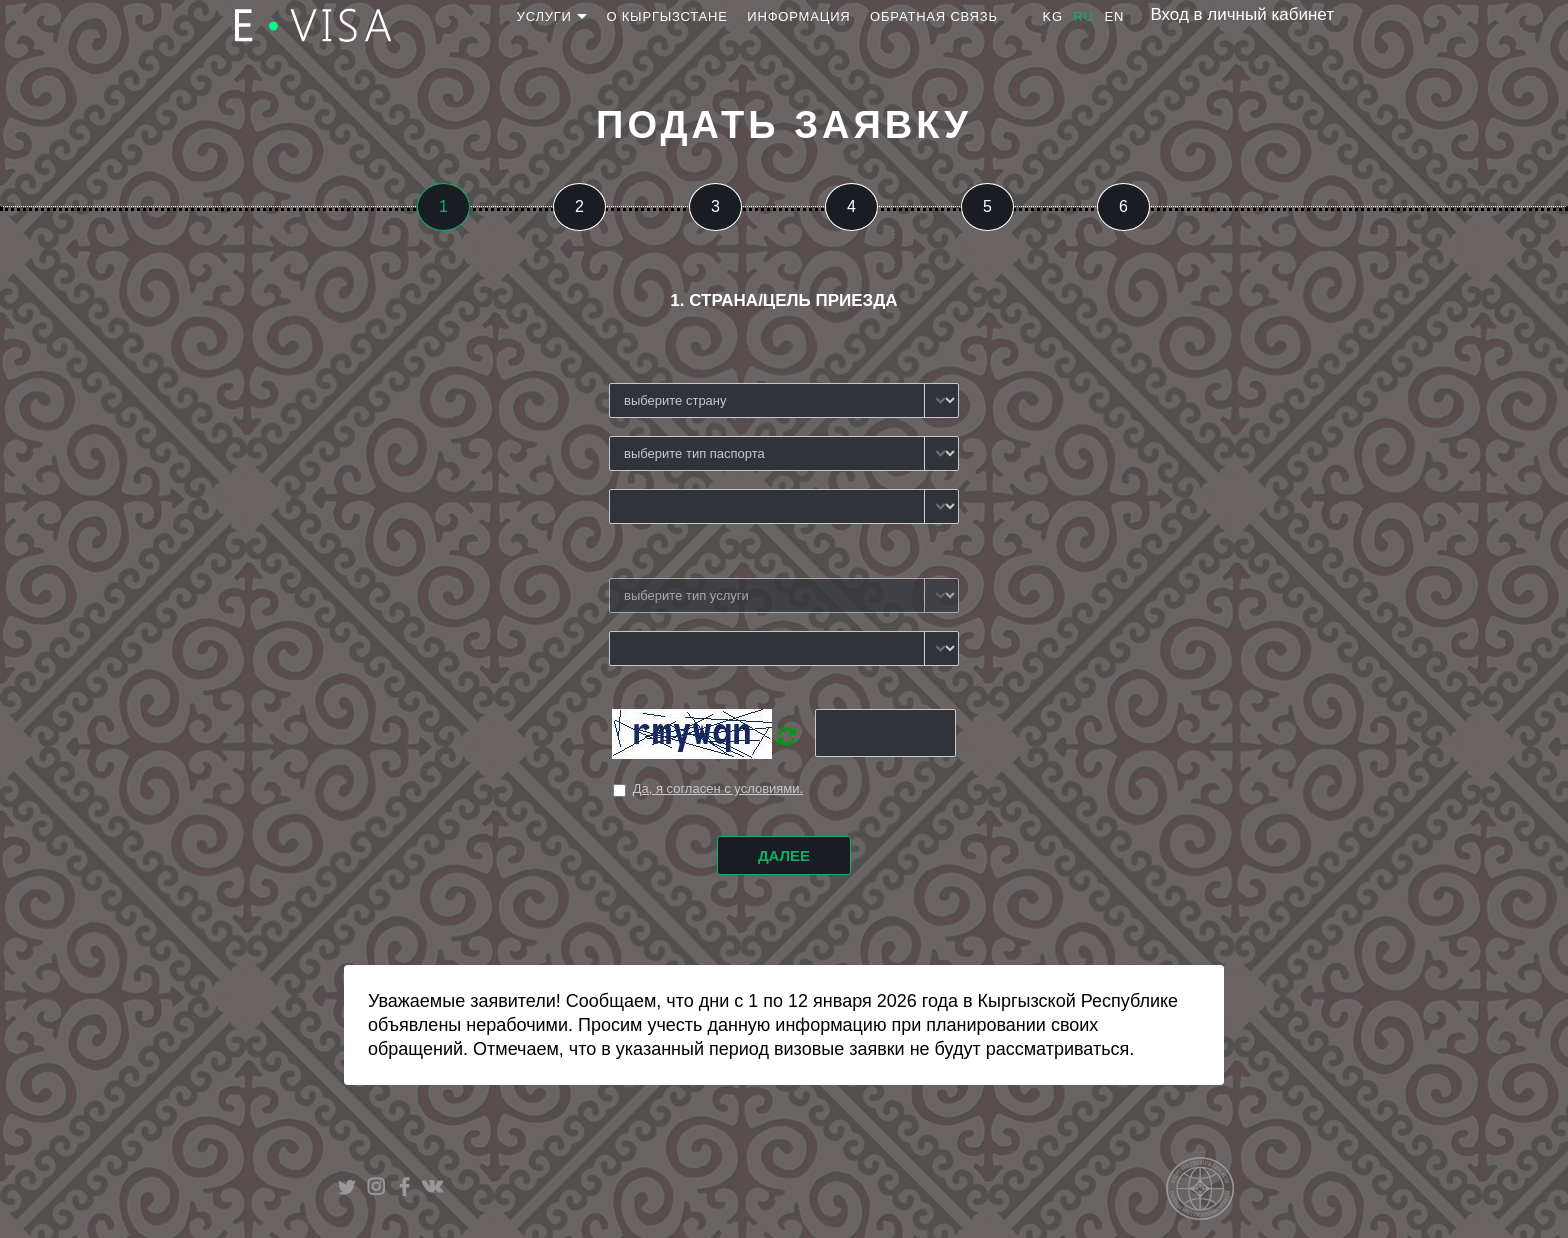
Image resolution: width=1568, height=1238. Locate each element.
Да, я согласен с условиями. (718, 788)
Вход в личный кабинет (1242, 14)
